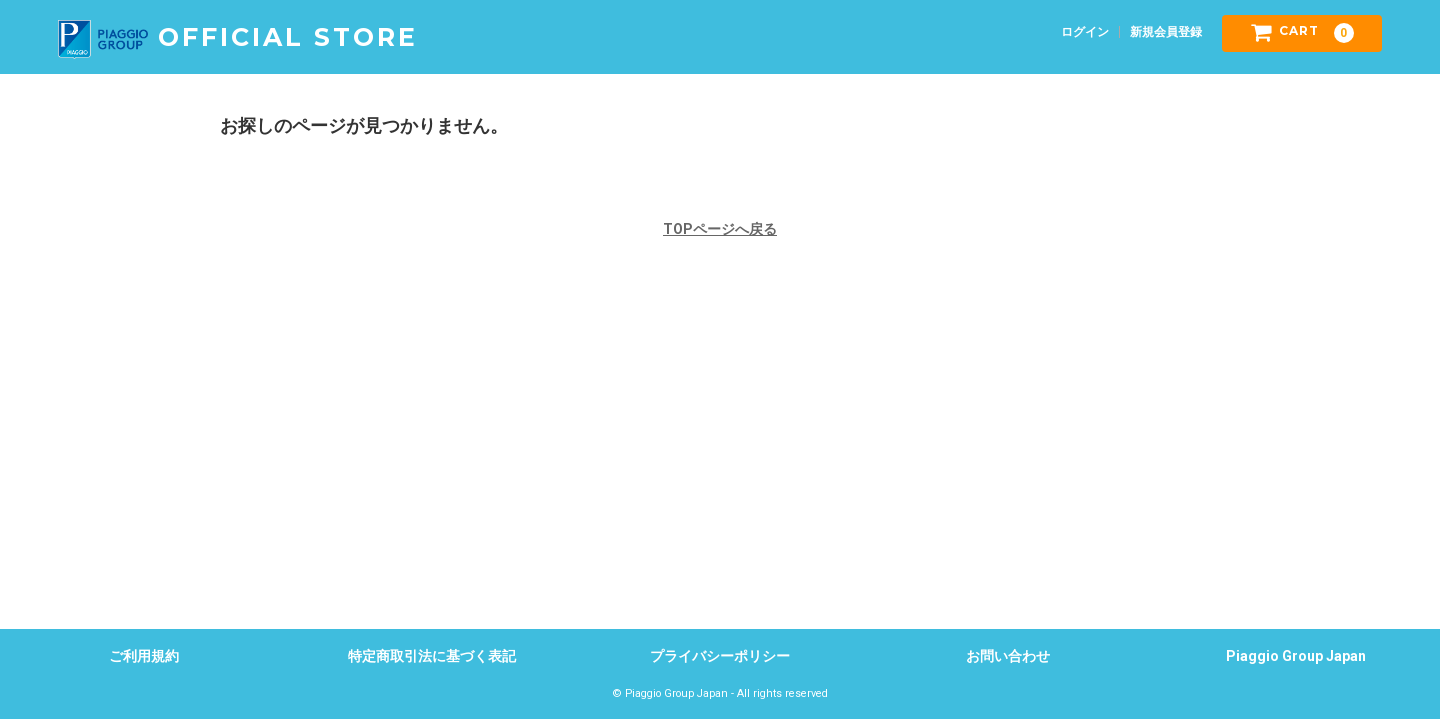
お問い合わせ (1008, 656)
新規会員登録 (1166, 32)
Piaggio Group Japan (1296, 656)
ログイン (1085, 32)
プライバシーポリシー (720, 656)
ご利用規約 (144, 656)
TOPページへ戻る (720, 229)
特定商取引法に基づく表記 (432, 656)
